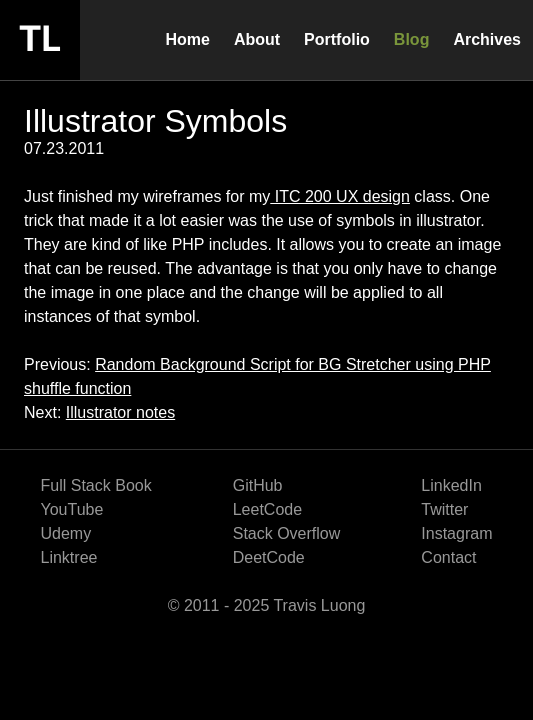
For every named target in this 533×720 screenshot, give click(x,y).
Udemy (66, 533)
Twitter (444, 509)
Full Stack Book (96, 485)
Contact (448, 557)
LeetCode (267, 509)
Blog (412, 39)
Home (187, 39)
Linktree (69, 557)
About (257, 39)
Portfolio (337, 39)
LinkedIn (451, 485)
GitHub (258, 485)
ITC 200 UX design (340, 196)
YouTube (72, 509)
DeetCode (269, 557)
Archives (487, 39)
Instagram (456, 533)
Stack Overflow (287, 533)
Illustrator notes (120, 412)
